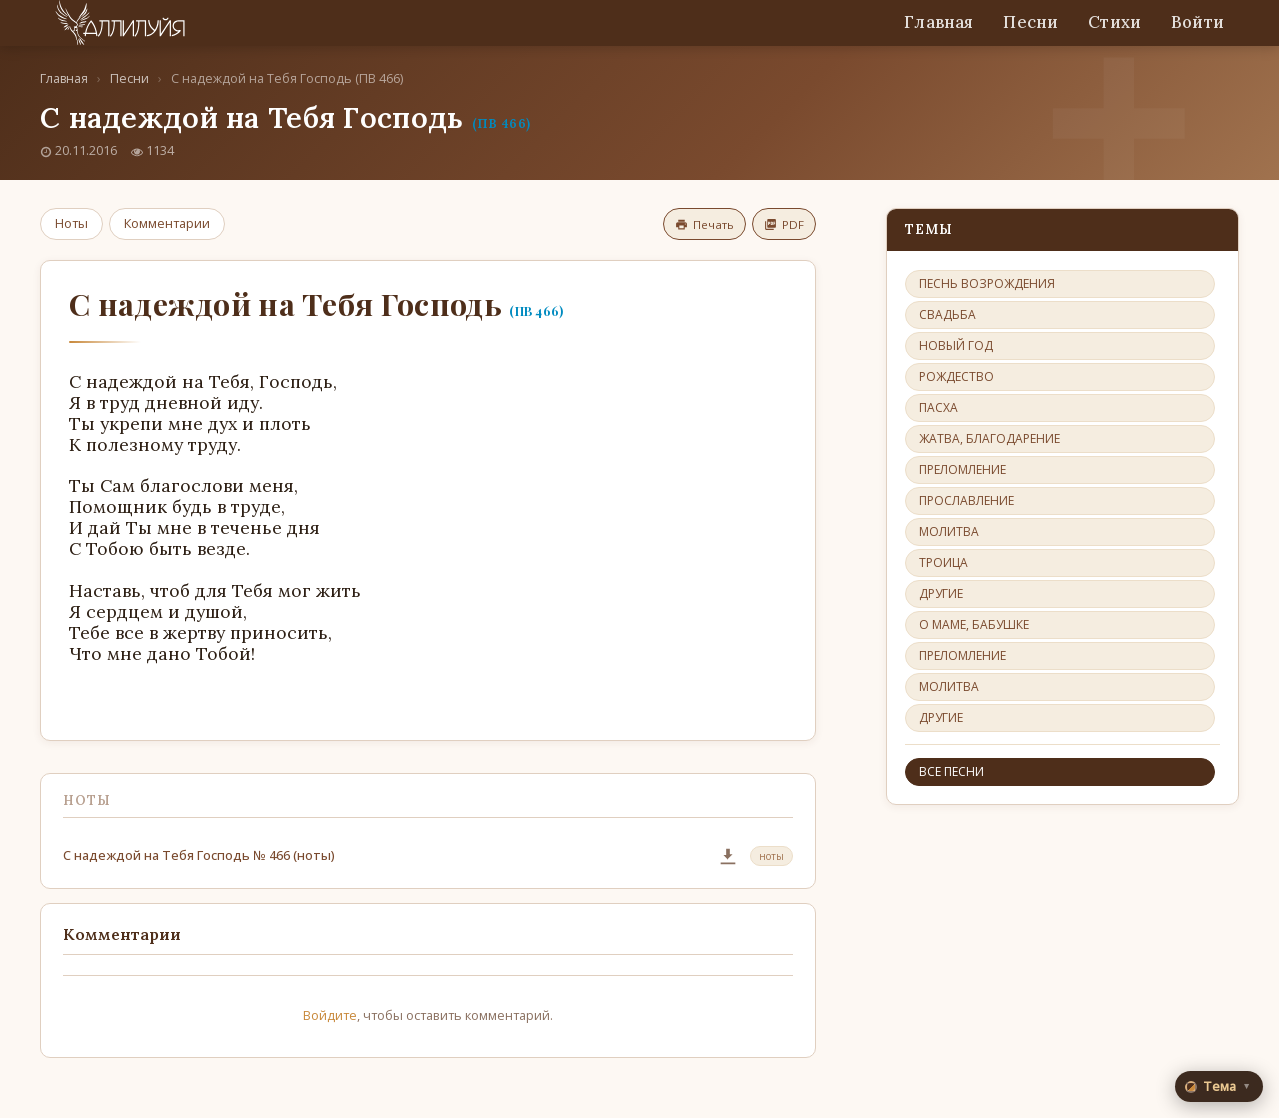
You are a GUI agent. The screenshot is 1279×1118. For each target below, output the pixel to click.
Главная (938, 22)
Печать (704, 224)
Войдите (330, 1015)
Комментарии (167, 223)
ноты (771, 856)
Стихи (1114, 22)
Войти (1197, 22)
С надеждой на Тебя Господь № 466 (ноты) (199, 855)
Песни (1030, 22)
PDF (784, 224)
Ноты (71, 223)
